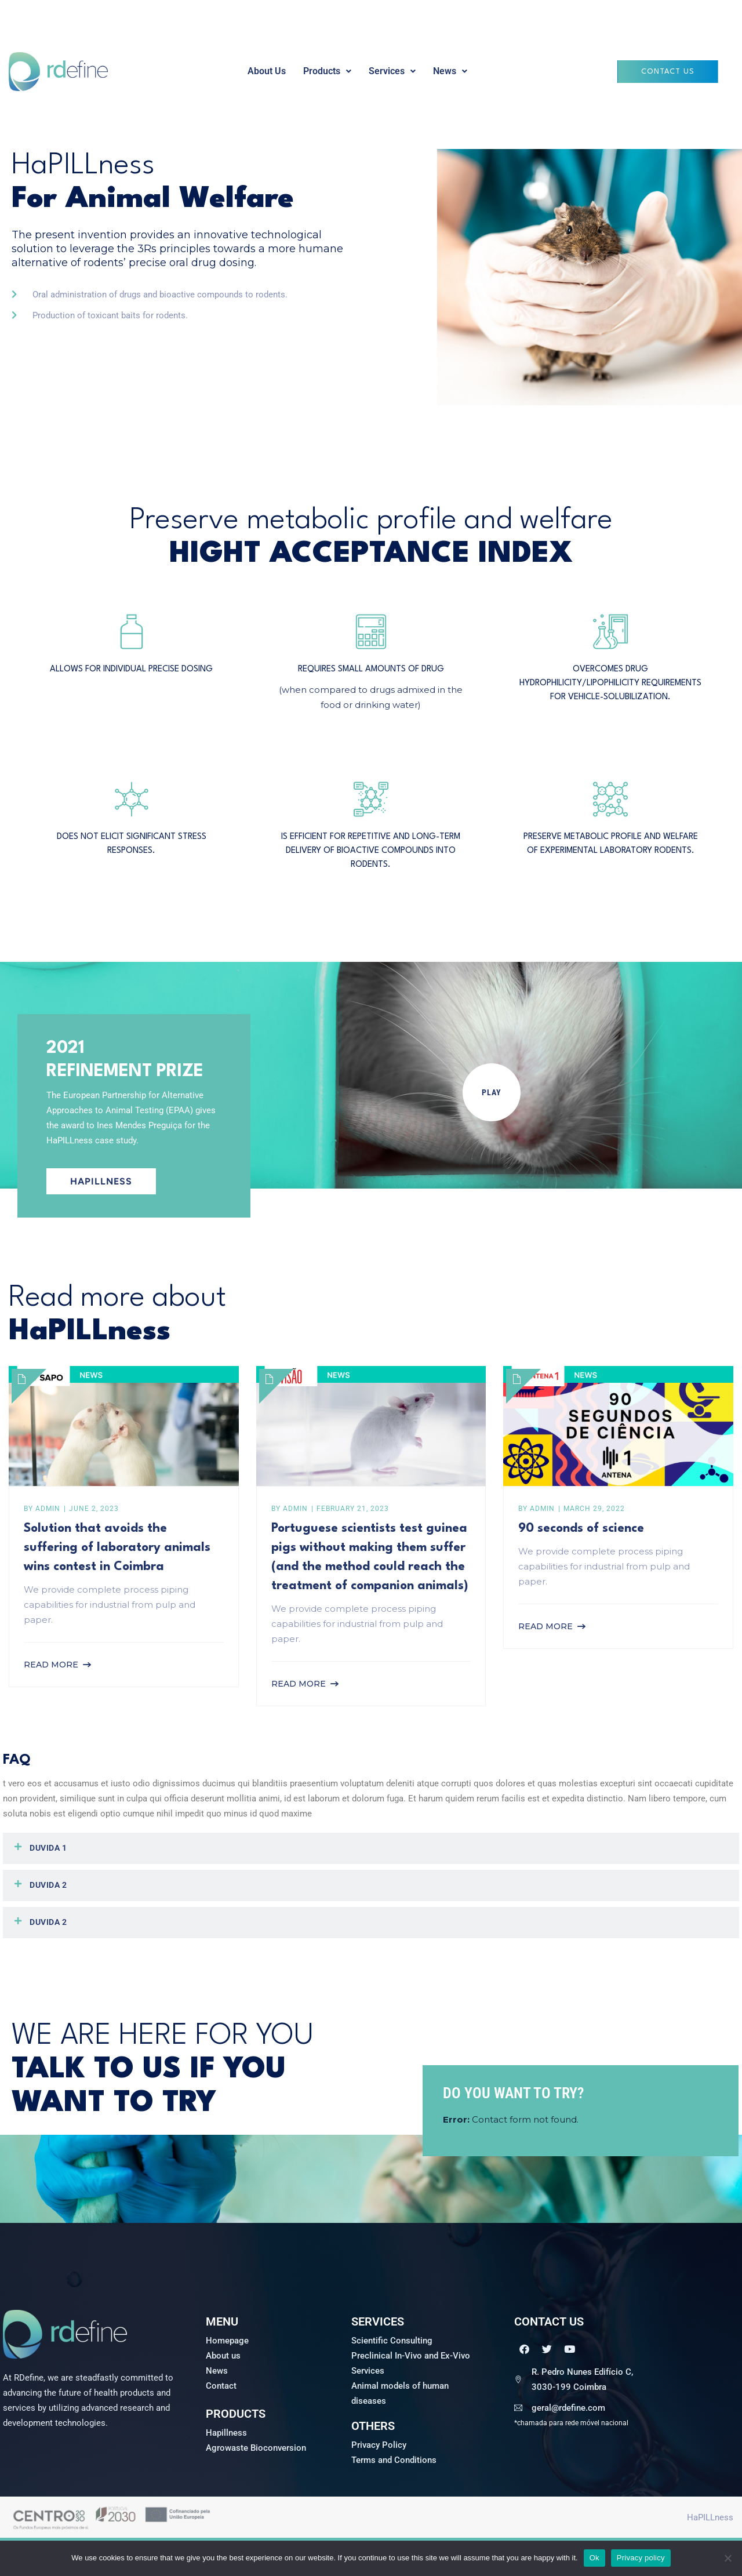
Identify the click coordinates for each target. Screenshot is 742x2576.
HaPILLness (710, 2517)
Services (392, 71)
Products (327, 71)
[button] (327, 71)
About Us (267, 71)
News (450, 71)
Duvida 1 (48, 1847)
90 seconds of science (581, 1529)
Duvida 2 (48, 1885)
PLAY (491, 1092)
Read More (51, 1664)
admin (47, 1509)
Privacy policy (641, 2557)
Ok (594, 2557)
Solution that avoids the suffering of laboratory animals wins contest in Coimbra (117, 1548)
